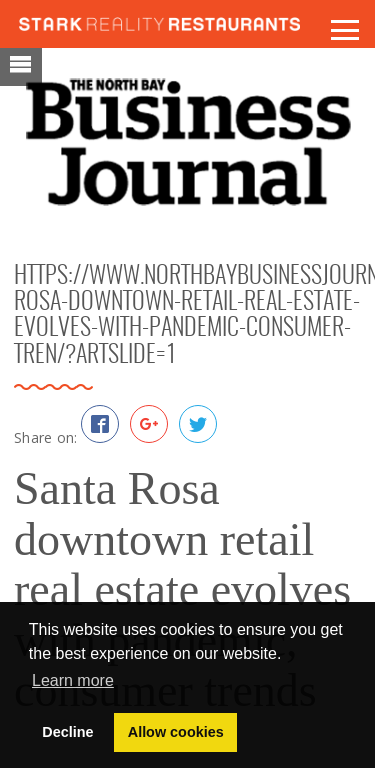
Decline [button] (67, 732)
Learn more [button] (73, 680)
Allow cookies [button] (176, 732)
